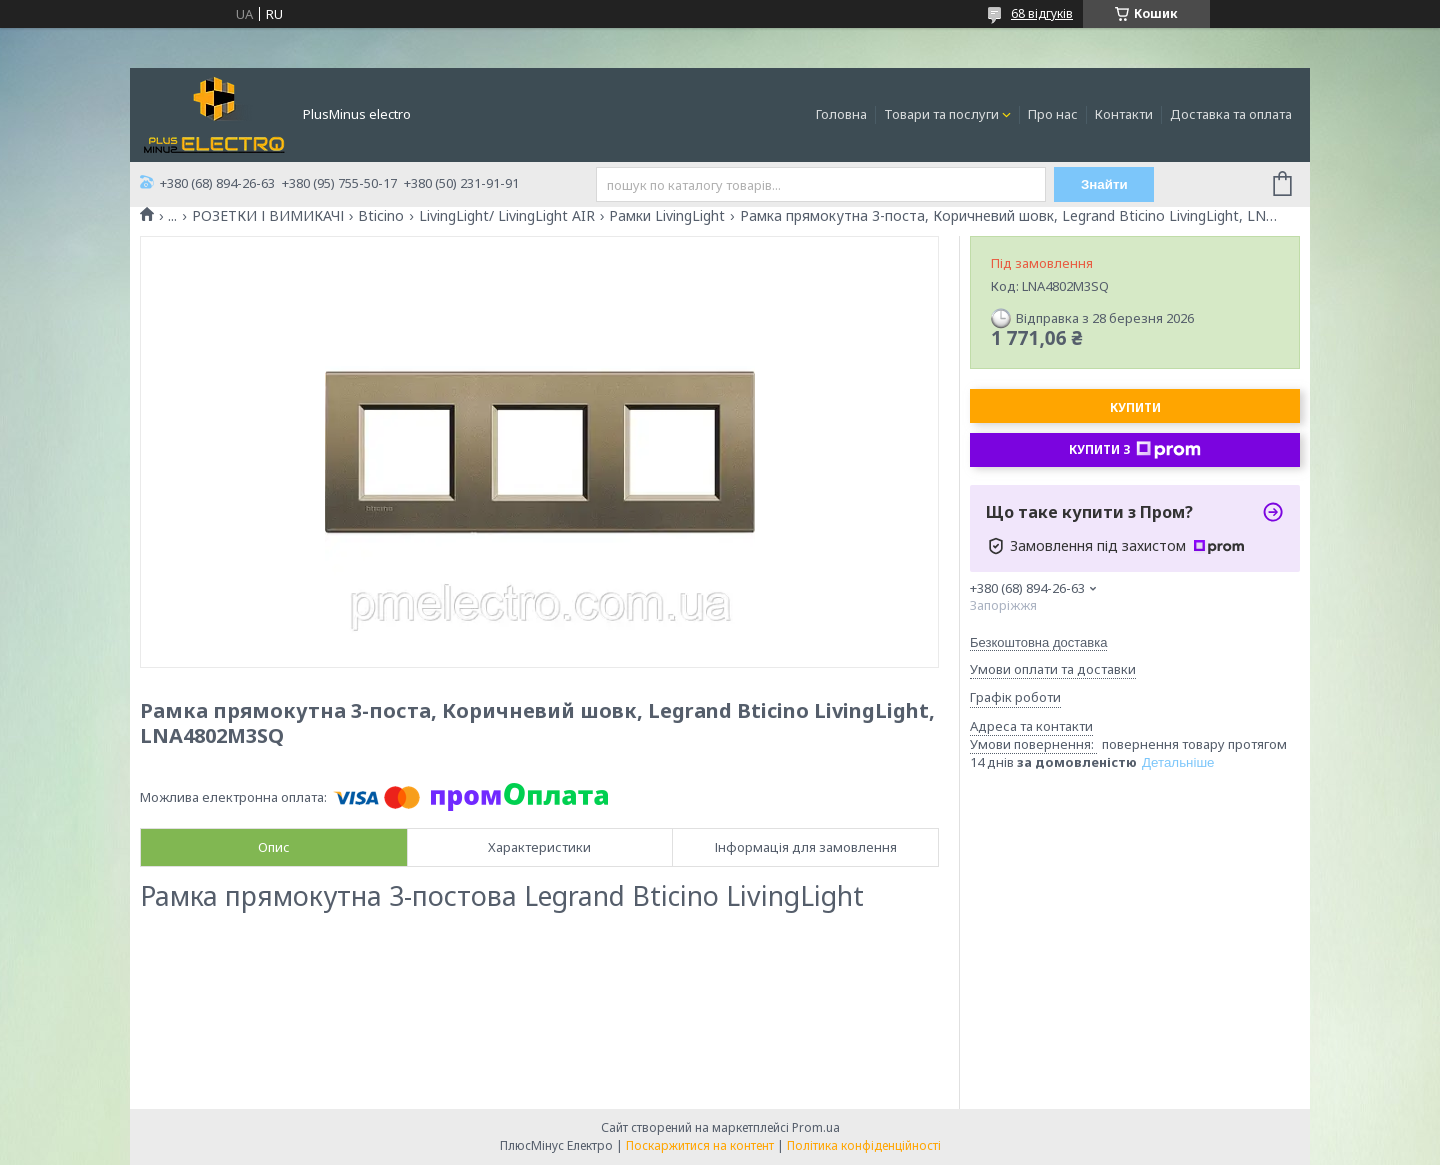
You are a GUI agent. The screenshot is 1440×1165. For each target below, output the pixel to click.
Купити (1135, 407)
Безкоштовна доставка (1038, 642)
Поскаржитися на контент (700, 1145)
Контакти (1124, 114)
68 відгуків (1042, 13)
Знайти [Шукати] (1104, 184)
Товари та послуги (941, 114)
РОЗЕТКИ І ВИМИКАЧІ (268, 216)
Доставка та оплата (1231, 114)
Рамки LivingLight (667, 216)
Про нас (1053, 114)
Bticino (381, 216)
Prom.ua (816, 1127)
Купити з (1135, 450)
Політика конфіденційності (864, 1145)
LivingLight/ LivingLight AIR (507, 216)
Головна (841, 114)
